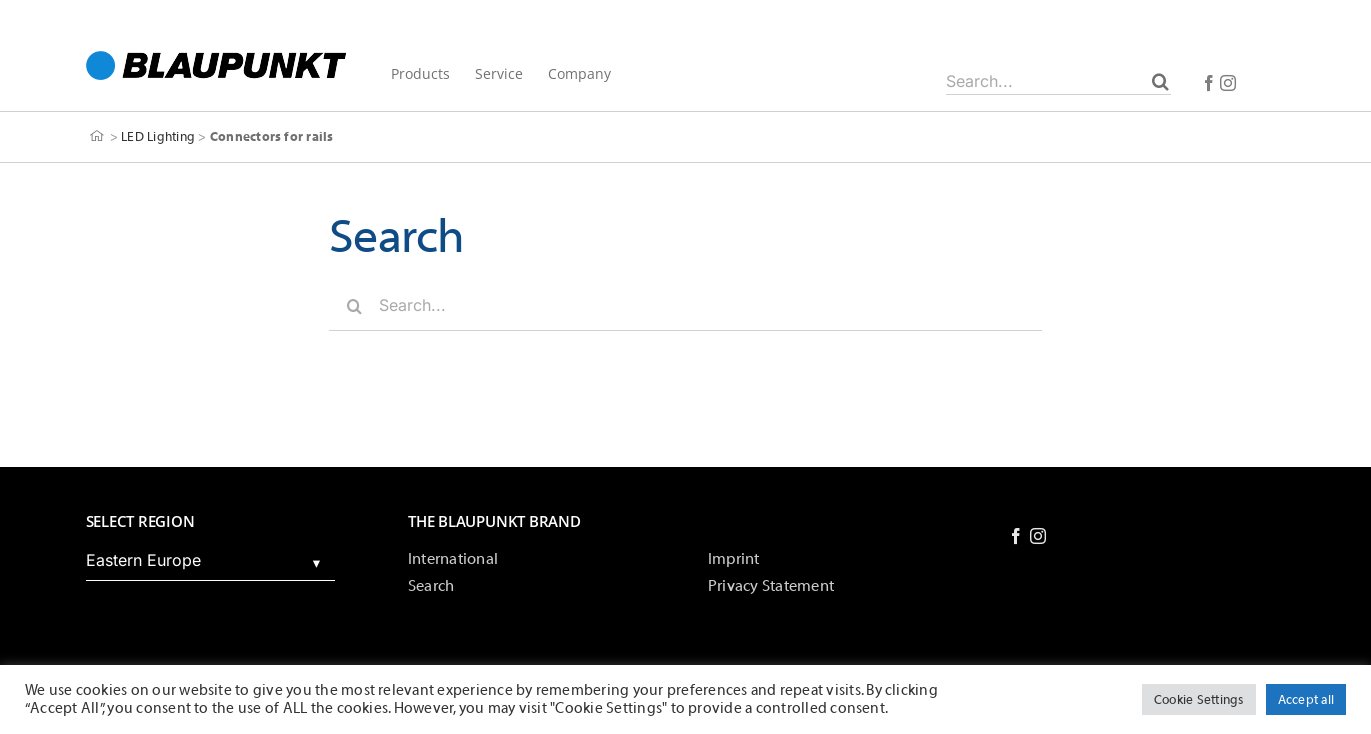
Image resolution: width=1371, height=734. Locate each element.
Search (431, 586)
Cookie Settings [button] (1199, 699)
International (453, 559)
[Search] (1160, 81)
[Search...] (1058, 81)
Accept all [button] (1306, 699)
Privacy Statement (771, 586)
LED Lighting (158, 136)
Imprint (734, 559)
